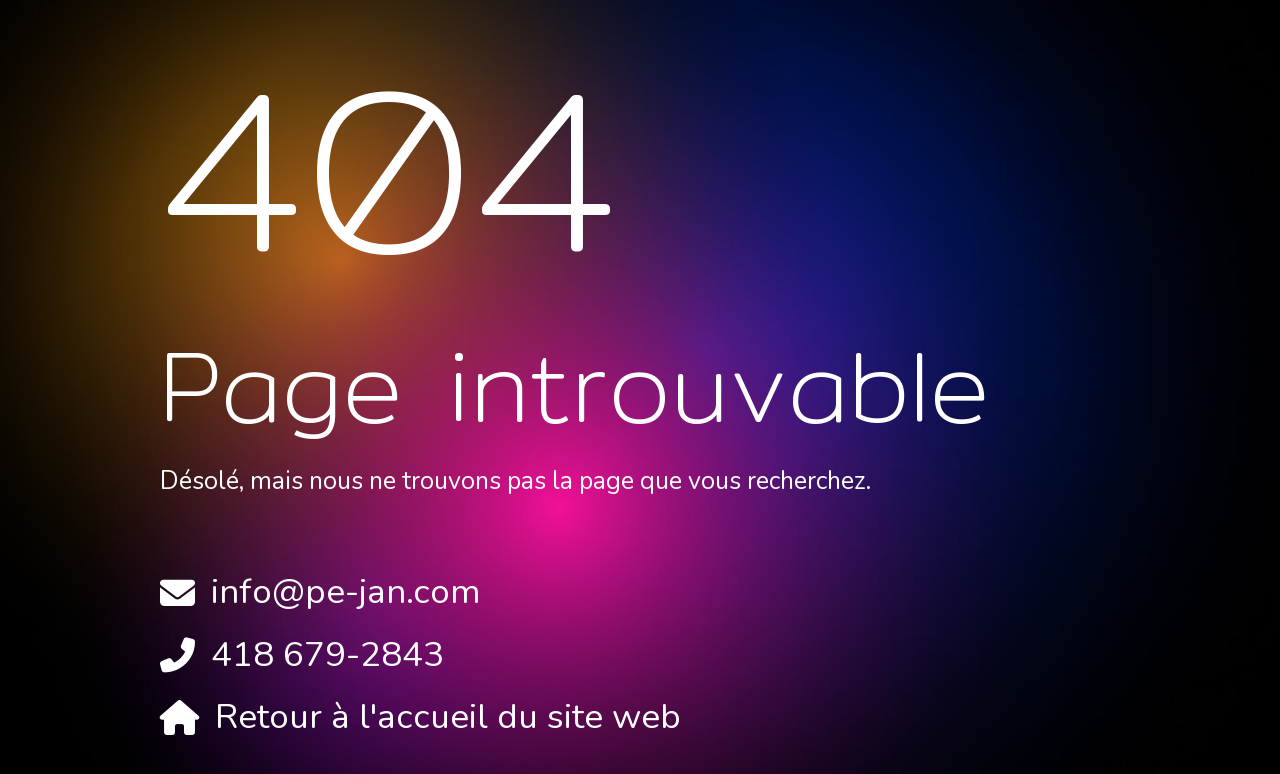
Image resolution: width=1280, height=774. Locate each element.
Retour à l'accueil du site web (448, 716)
